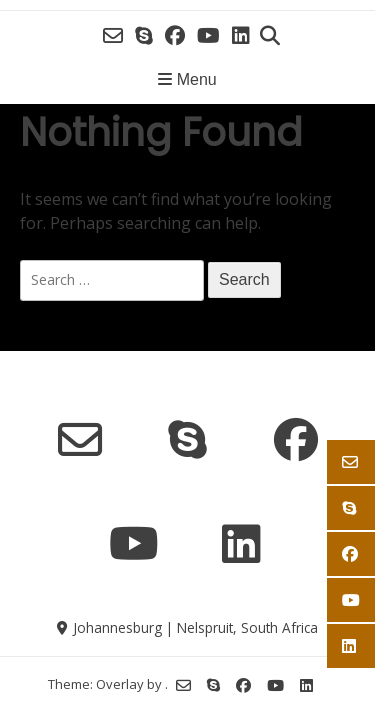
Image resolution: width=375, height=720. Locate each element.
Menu (187, 79)
